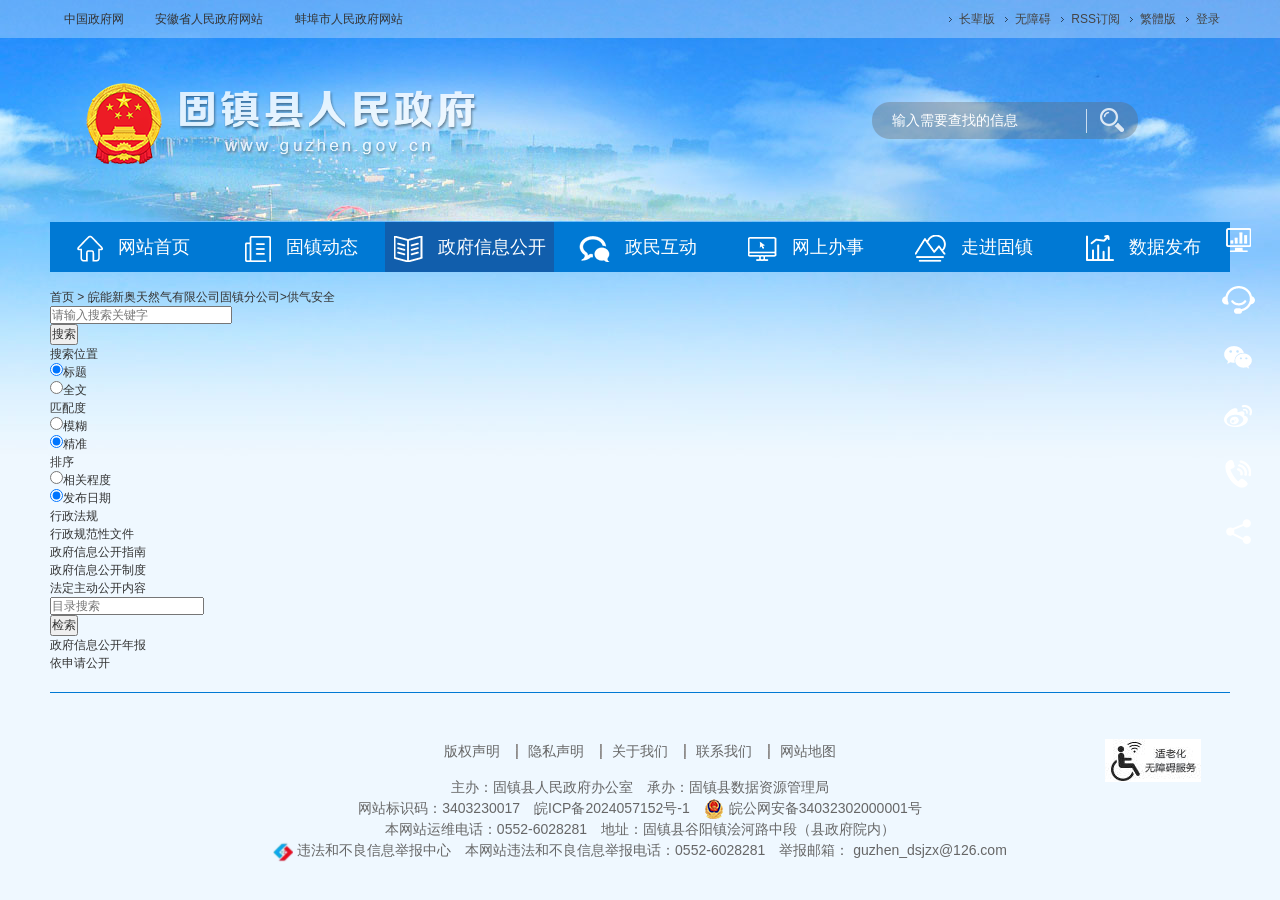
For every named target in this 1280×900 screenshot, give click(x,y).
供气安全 (311, 297)
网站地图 (808, 751)
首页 (62, 297)
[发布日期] (56, 495)
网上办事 (806, 248)
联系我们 (726, 751)
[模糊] (56, 423)
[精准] (56, 441)
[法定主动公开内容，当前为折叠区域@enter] (98, 588)
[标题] (56, 369)
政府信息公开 (470, 248)
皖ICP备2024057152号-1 (612, 808)
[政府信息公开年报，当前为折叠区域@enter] (98, 645)
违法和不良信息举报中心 (362, 850)
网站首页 (133, 248)
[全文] (56, 387)
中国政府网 (95, 19)
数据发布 (1143, 248)
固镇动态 (301, 248)
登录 (1208, 19)
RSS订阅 (1095, 19)
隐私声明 (558, 751)
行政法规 (74, 516)
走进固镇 (974, 248)
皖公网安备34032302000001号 (813, 808)
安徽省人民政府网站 (210, 19)
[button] (977, 19)
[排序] (56, 477)
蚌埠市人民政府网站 (349, 19)
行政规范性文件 (92, 534)
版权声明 (474, 751)
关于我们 (642, 751)
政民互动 (638, 248)
